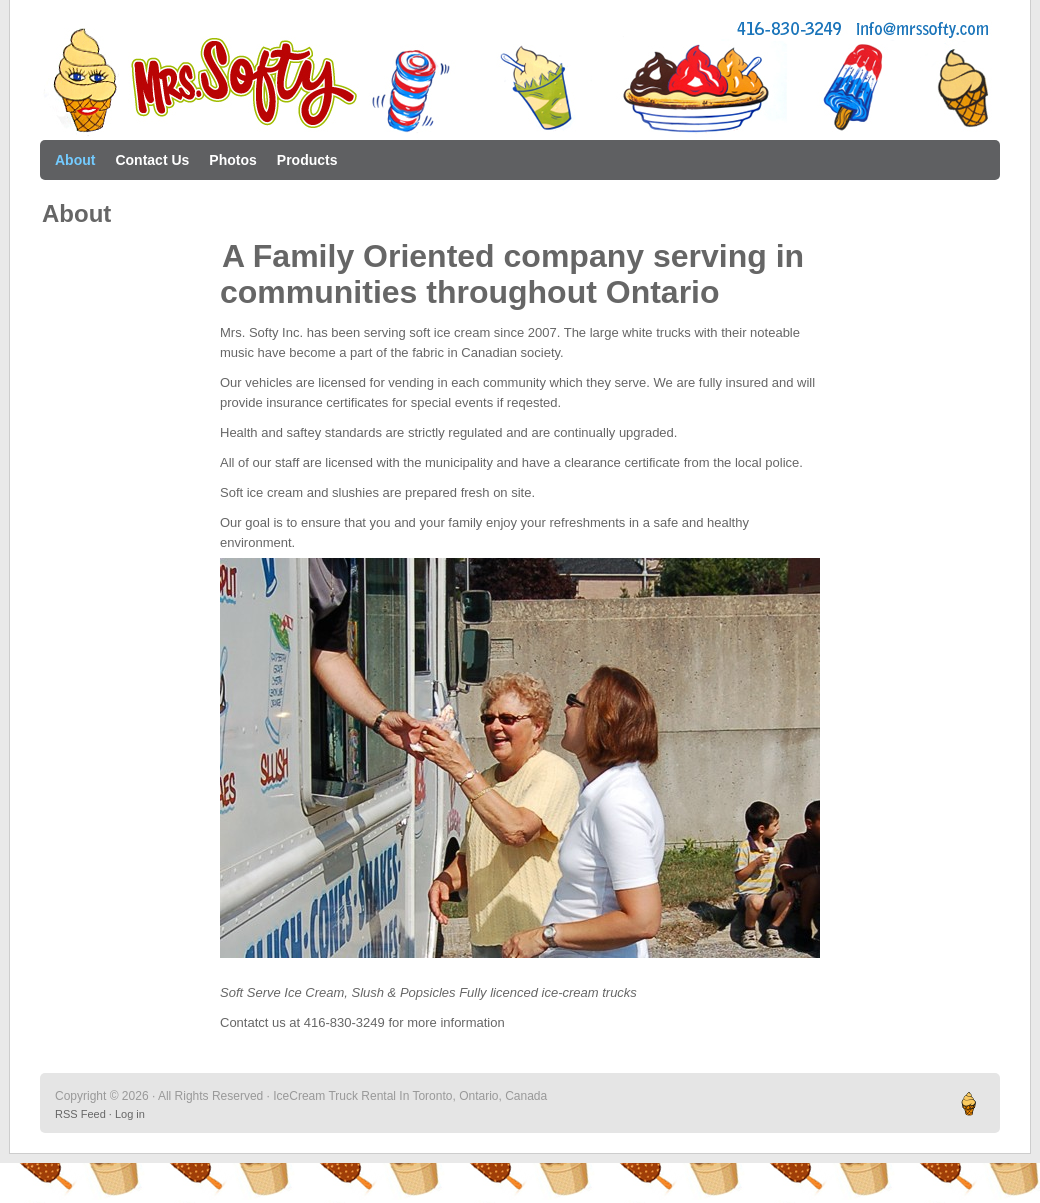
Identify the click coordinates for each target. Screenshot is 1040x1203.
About (75, 160)
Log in (130, 1114)
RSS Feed (80, 1114)
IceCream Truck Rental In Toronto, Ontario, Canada (520, 80)
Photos (232, 160)
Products (307, 160)
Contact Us (152, 160)
